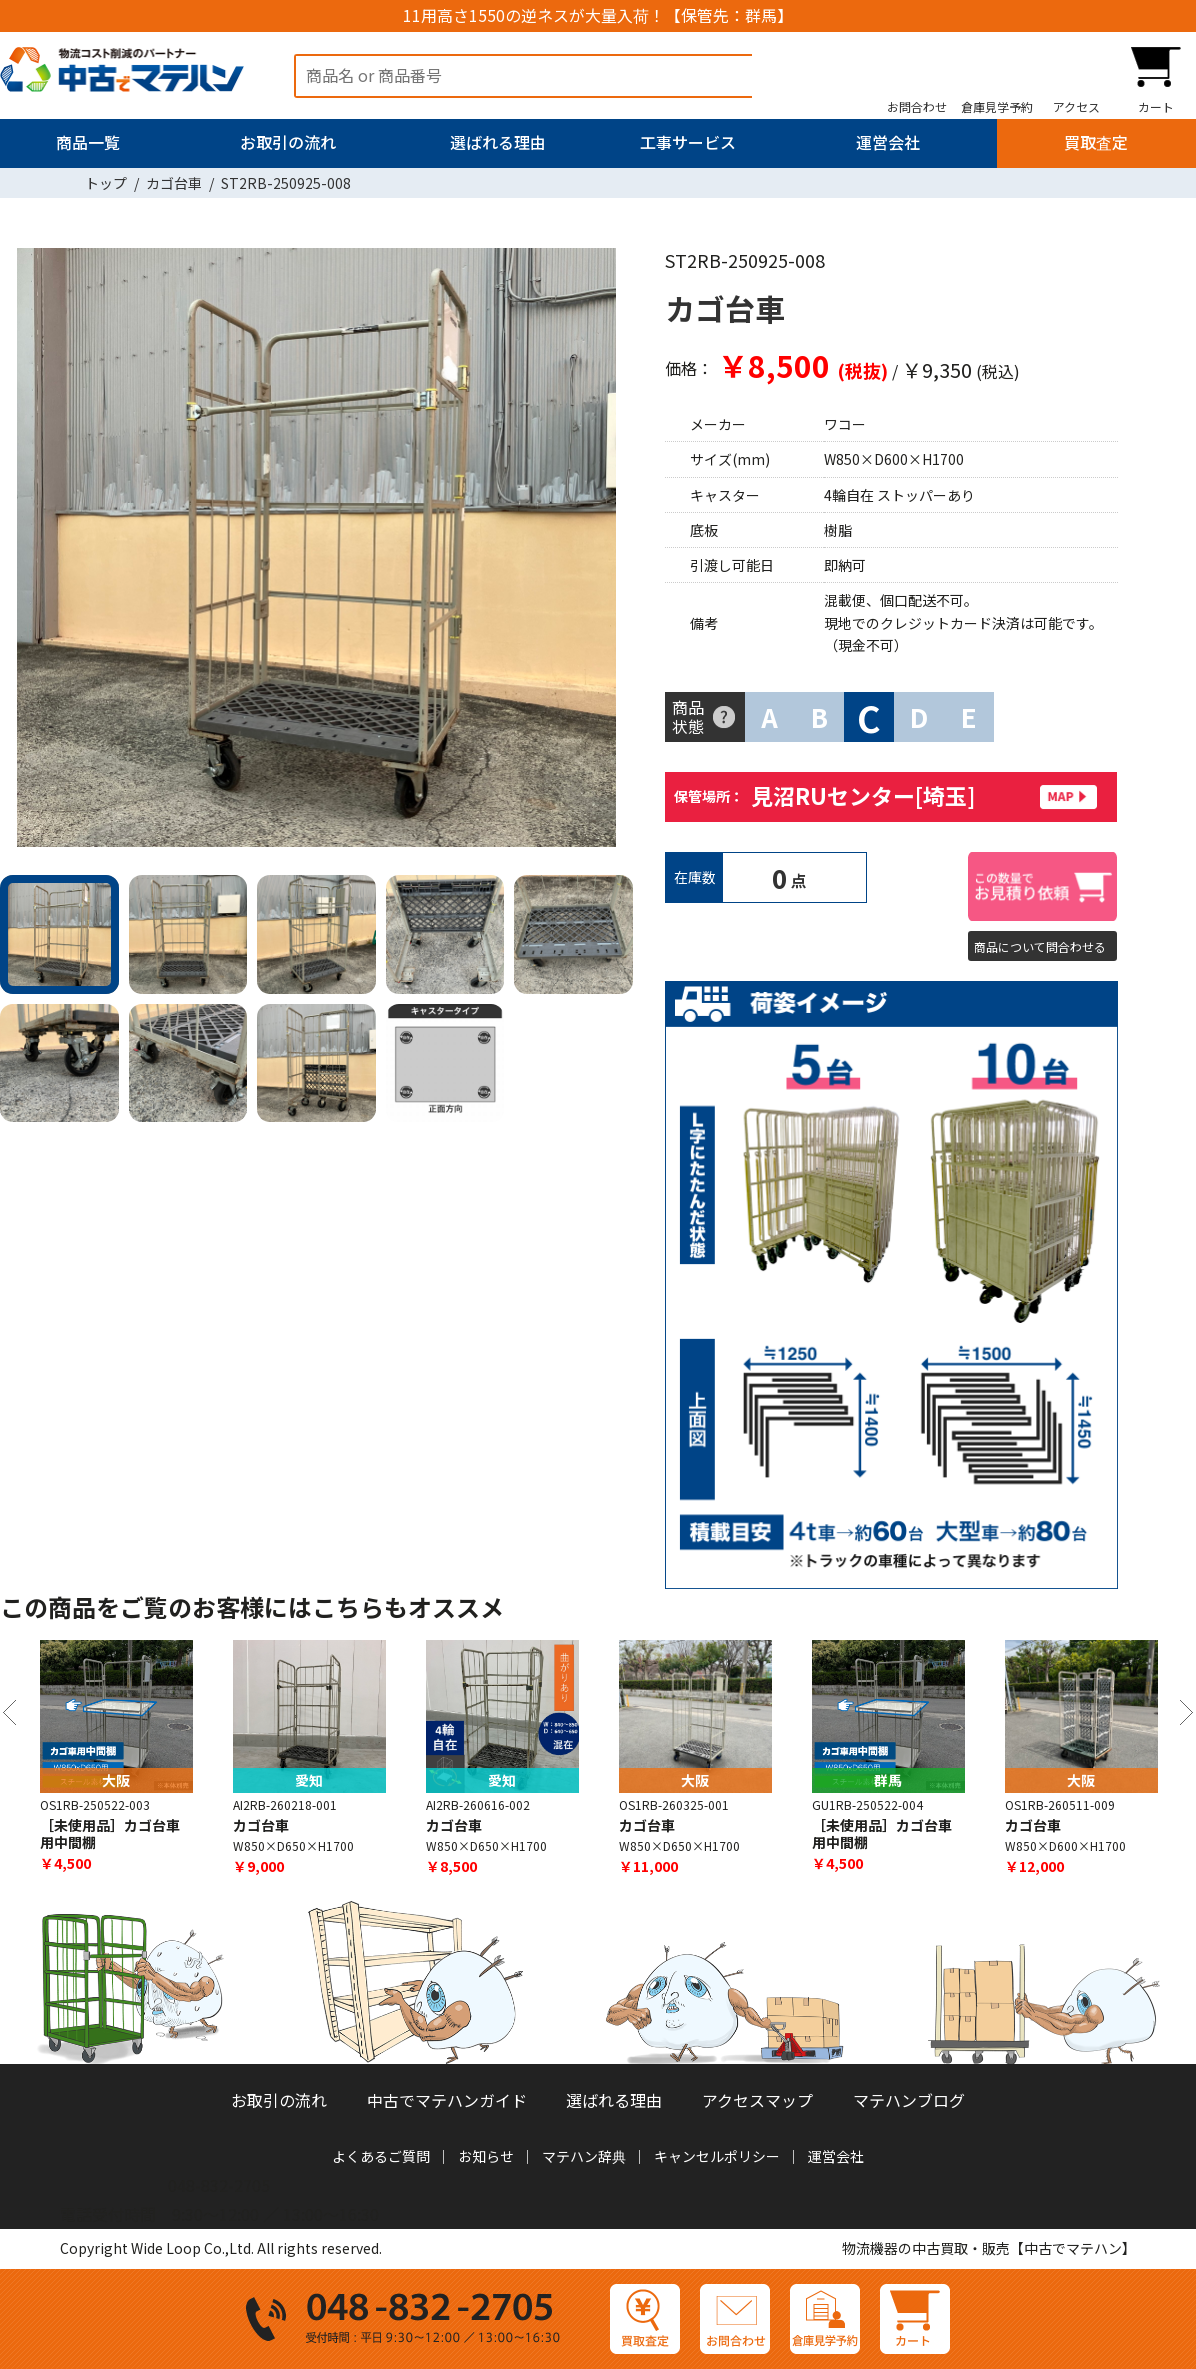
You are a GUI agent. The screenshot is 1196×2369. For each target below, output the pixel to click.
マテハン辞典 (584, 2156)
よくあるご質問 (381, 2156)
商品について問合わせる (1040, 946)
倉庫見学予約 (997, 106)
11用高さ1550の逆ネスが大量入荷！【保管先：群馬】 (598, 15)
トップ (106, 183)
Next (608, 551)
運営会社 (888, 142)
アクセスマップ (757, 2100)
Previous (9, 1712)
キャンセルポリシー (717, 2156)
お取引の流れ (288, 142)
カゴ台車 (174, 183)
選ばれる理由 (498, 142)
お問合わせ (917, 106)
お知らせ (486, 2156)
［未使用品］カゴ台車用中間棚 (110, 1833)
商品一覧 (88, 142)
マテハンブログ (909, 2100)
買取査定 (1096, 142)
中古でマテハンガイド (447, 2100)
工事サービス (688, 142)
